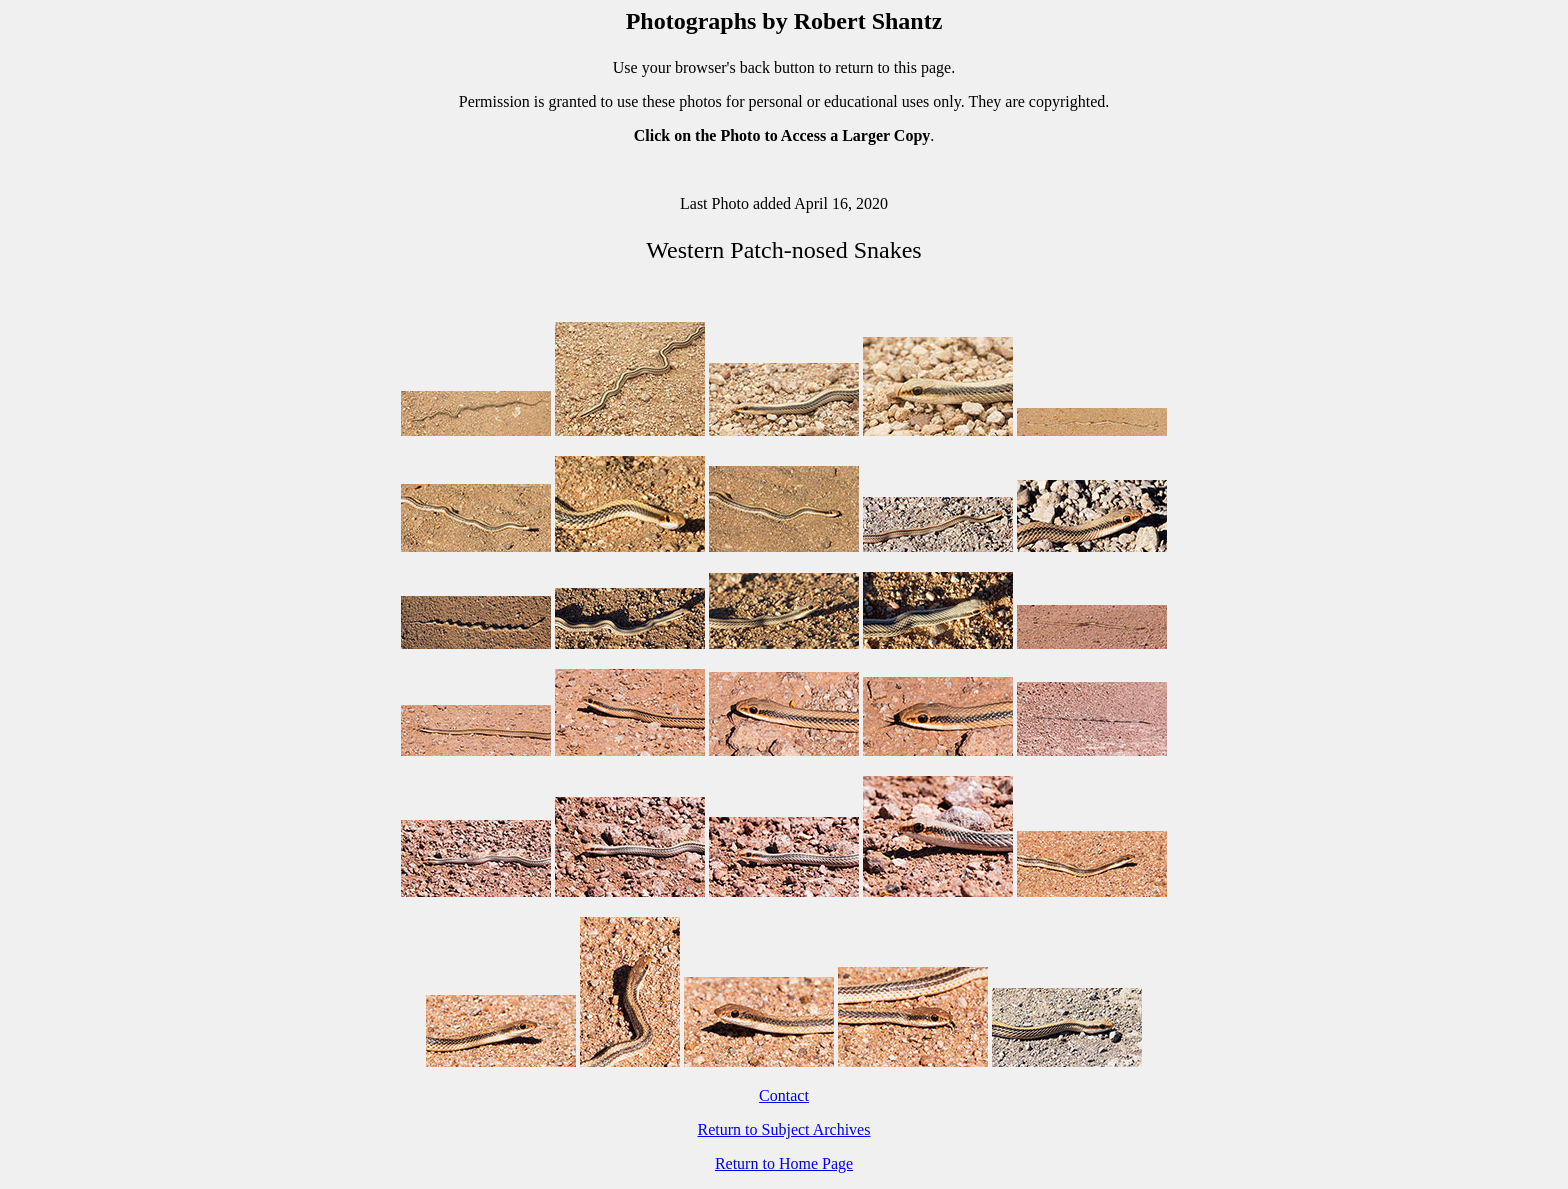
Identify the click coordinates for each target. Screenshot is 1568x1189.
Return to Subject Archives (784, 1129)
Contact (784, 1095)
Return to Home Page (784, 1163)
